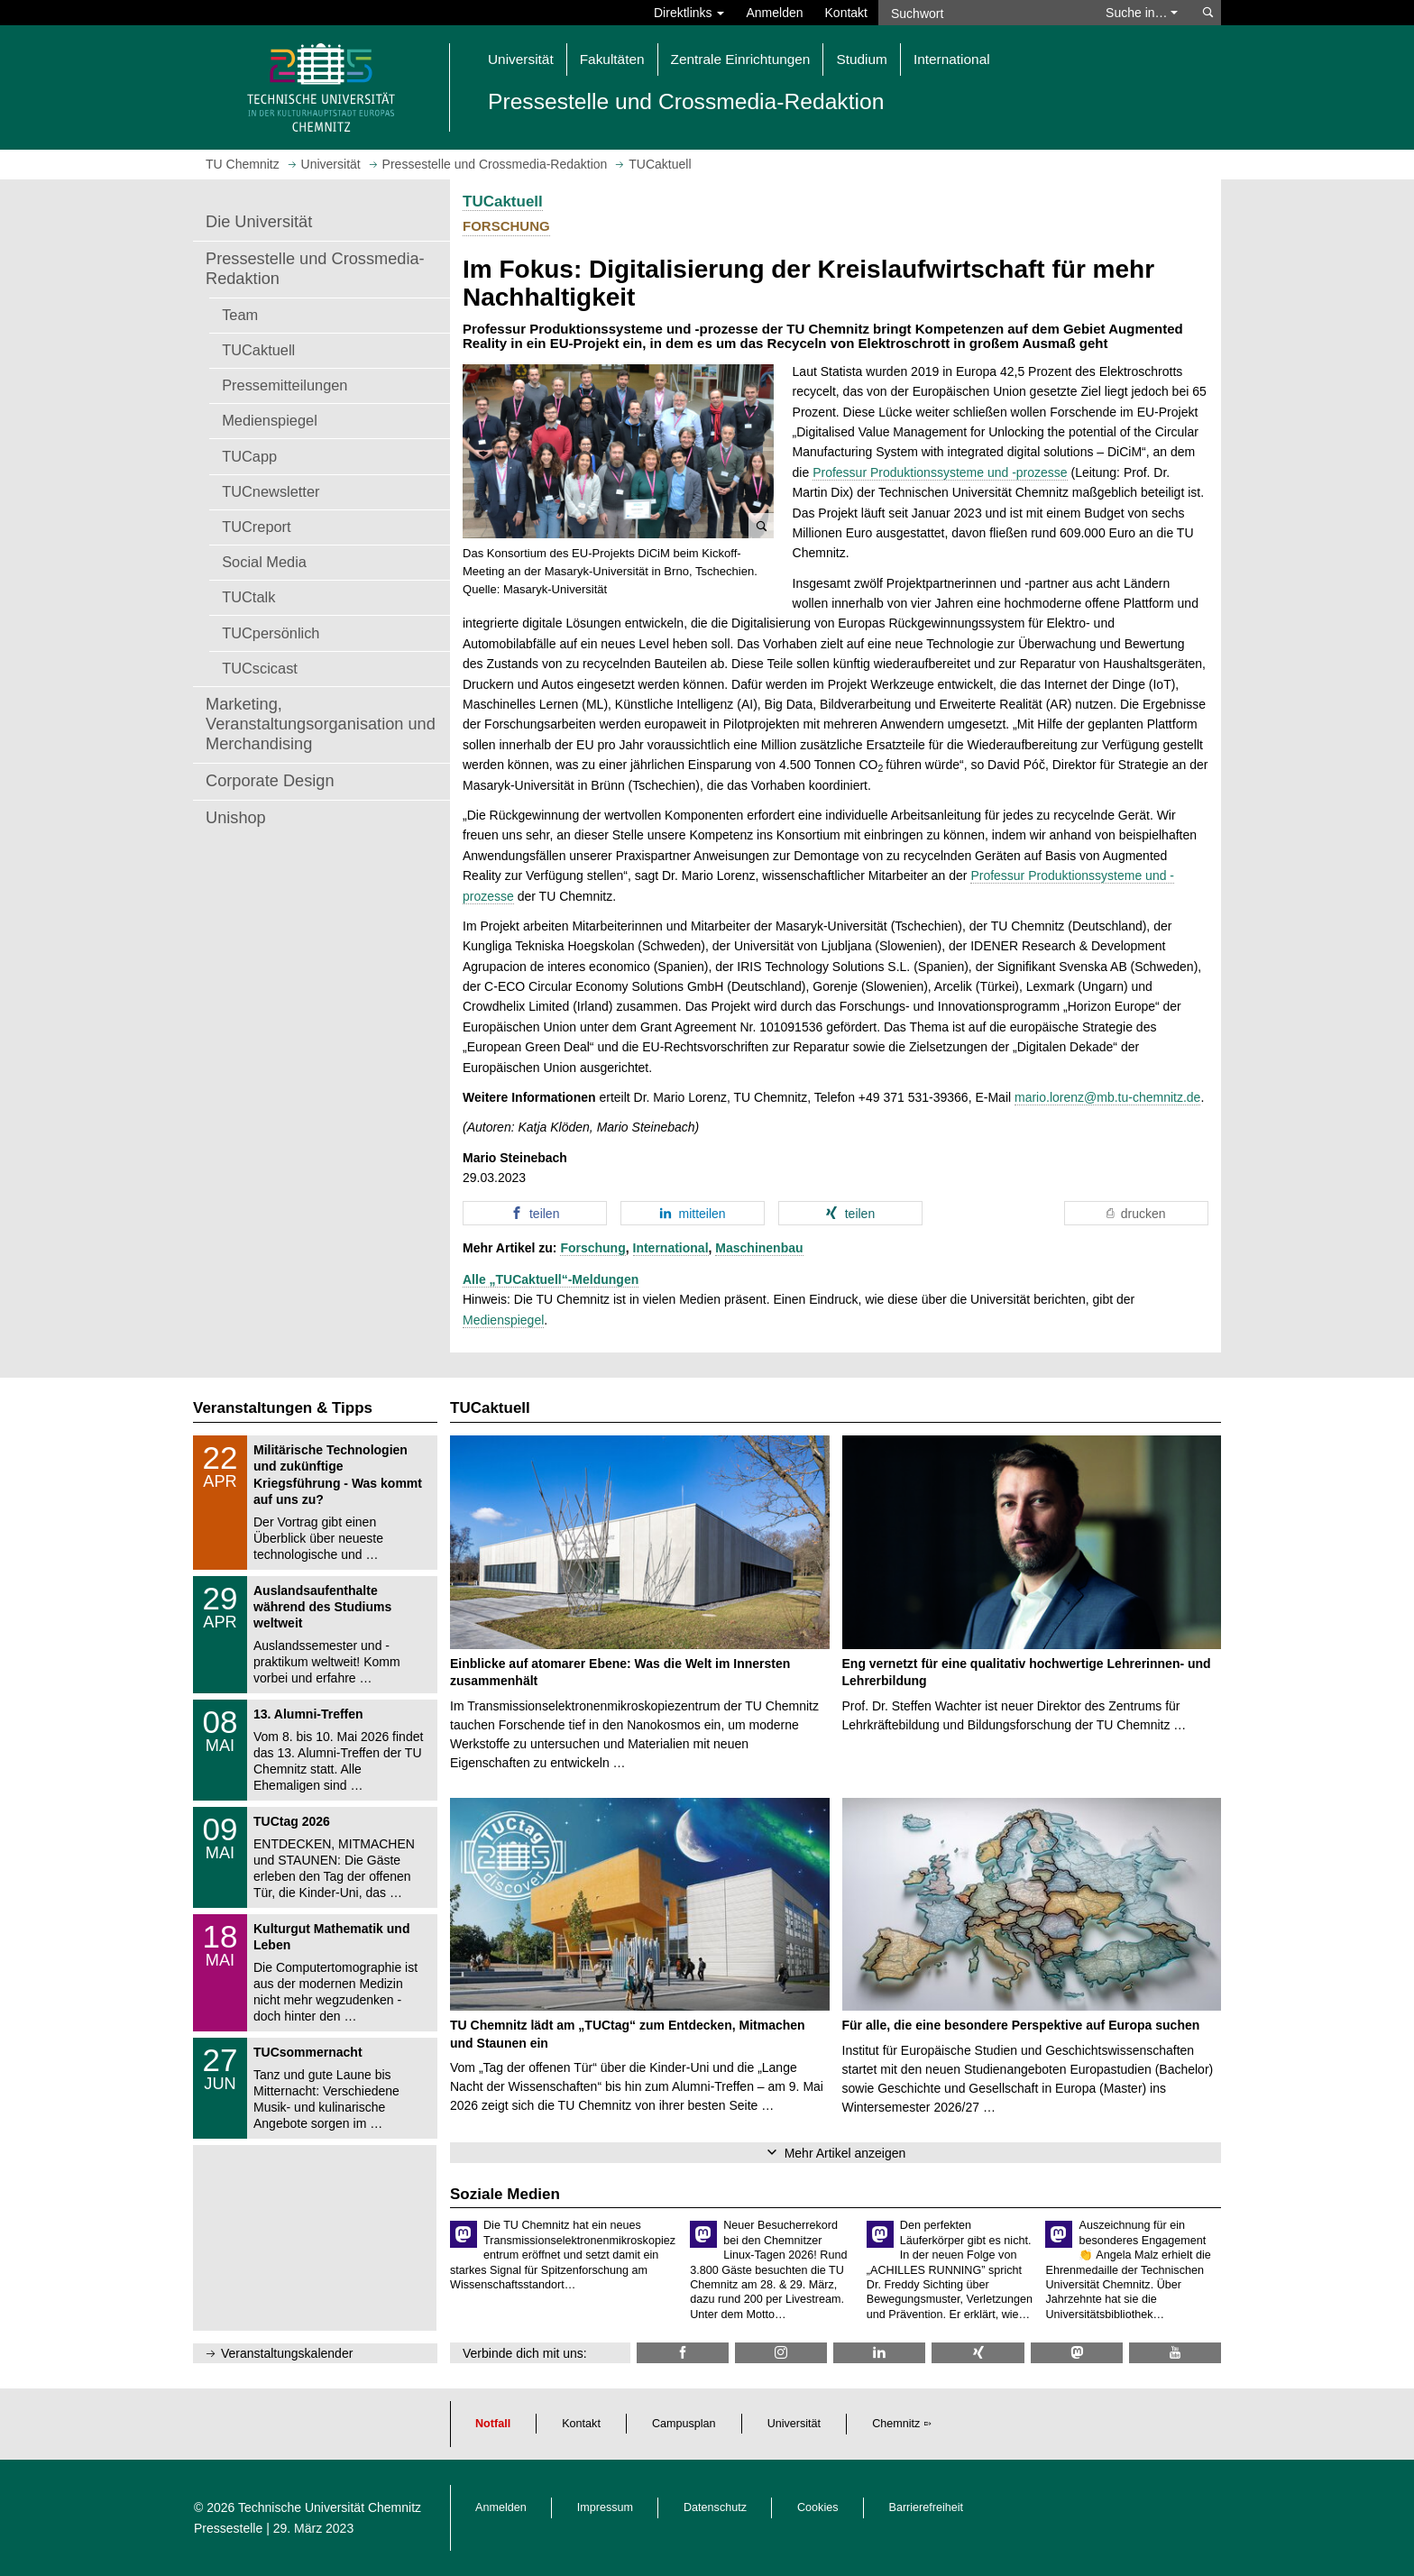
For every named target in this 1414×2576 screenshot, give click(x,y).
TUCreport (256, 526)
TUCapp (249, 456)
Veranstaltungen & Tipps (282, 1407)
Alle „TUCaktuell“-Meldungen (550, 1279)
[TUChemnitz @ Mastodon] (1077, 2352)
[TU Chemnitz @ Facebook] (683, 2352)
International (671, 1248)
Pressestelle (228, 2528)
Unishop (236, 818)
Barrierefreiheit (926, 2507)
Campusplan (684, 2423)
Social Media (264, 562)
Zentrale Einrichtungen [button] (741, 59)
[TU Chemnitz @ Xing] (978, 2352)
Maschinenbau (759, 1248)
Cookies (818, 2507)
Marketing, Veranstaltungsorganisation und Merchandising (321, 724)
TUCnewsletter (270, 491)
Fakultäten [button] (612, 59)
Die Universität (259, 222)
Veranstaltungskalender (287, 2353)
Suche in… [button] (1142, 12)
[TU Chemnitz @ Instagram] (781, 2352)
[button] (618, 451)
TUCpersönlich (270, 633)
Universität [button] (521, 59)
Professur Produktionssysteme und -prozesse (940, 472)
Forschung (592, 1248)
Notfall (492, 2423)
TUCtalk (248, 597)
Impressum (605, 2507)
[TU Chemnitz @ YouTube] (1175, 2352)
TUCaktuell (258, 350)
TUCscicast (260, 668)
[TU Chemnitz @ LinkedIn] (879, 2352)
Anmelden (774, 12)
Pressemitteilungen (284, 385)
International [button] (952, 59)
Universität (794, 2423)
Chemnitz (896, 2423)
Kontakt (846, 12)
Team (240, 315)
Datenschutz (715, 2507)
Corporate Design (270, 781)
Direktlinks (689, 12)
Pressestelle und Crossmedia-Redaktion (315, 269)
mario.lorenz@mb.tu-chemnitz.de (1107, 1097)
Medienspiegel (269, 420)
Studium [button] (861, 59)
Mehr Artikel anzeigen (845, 2153)
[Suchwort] (983, 12)
